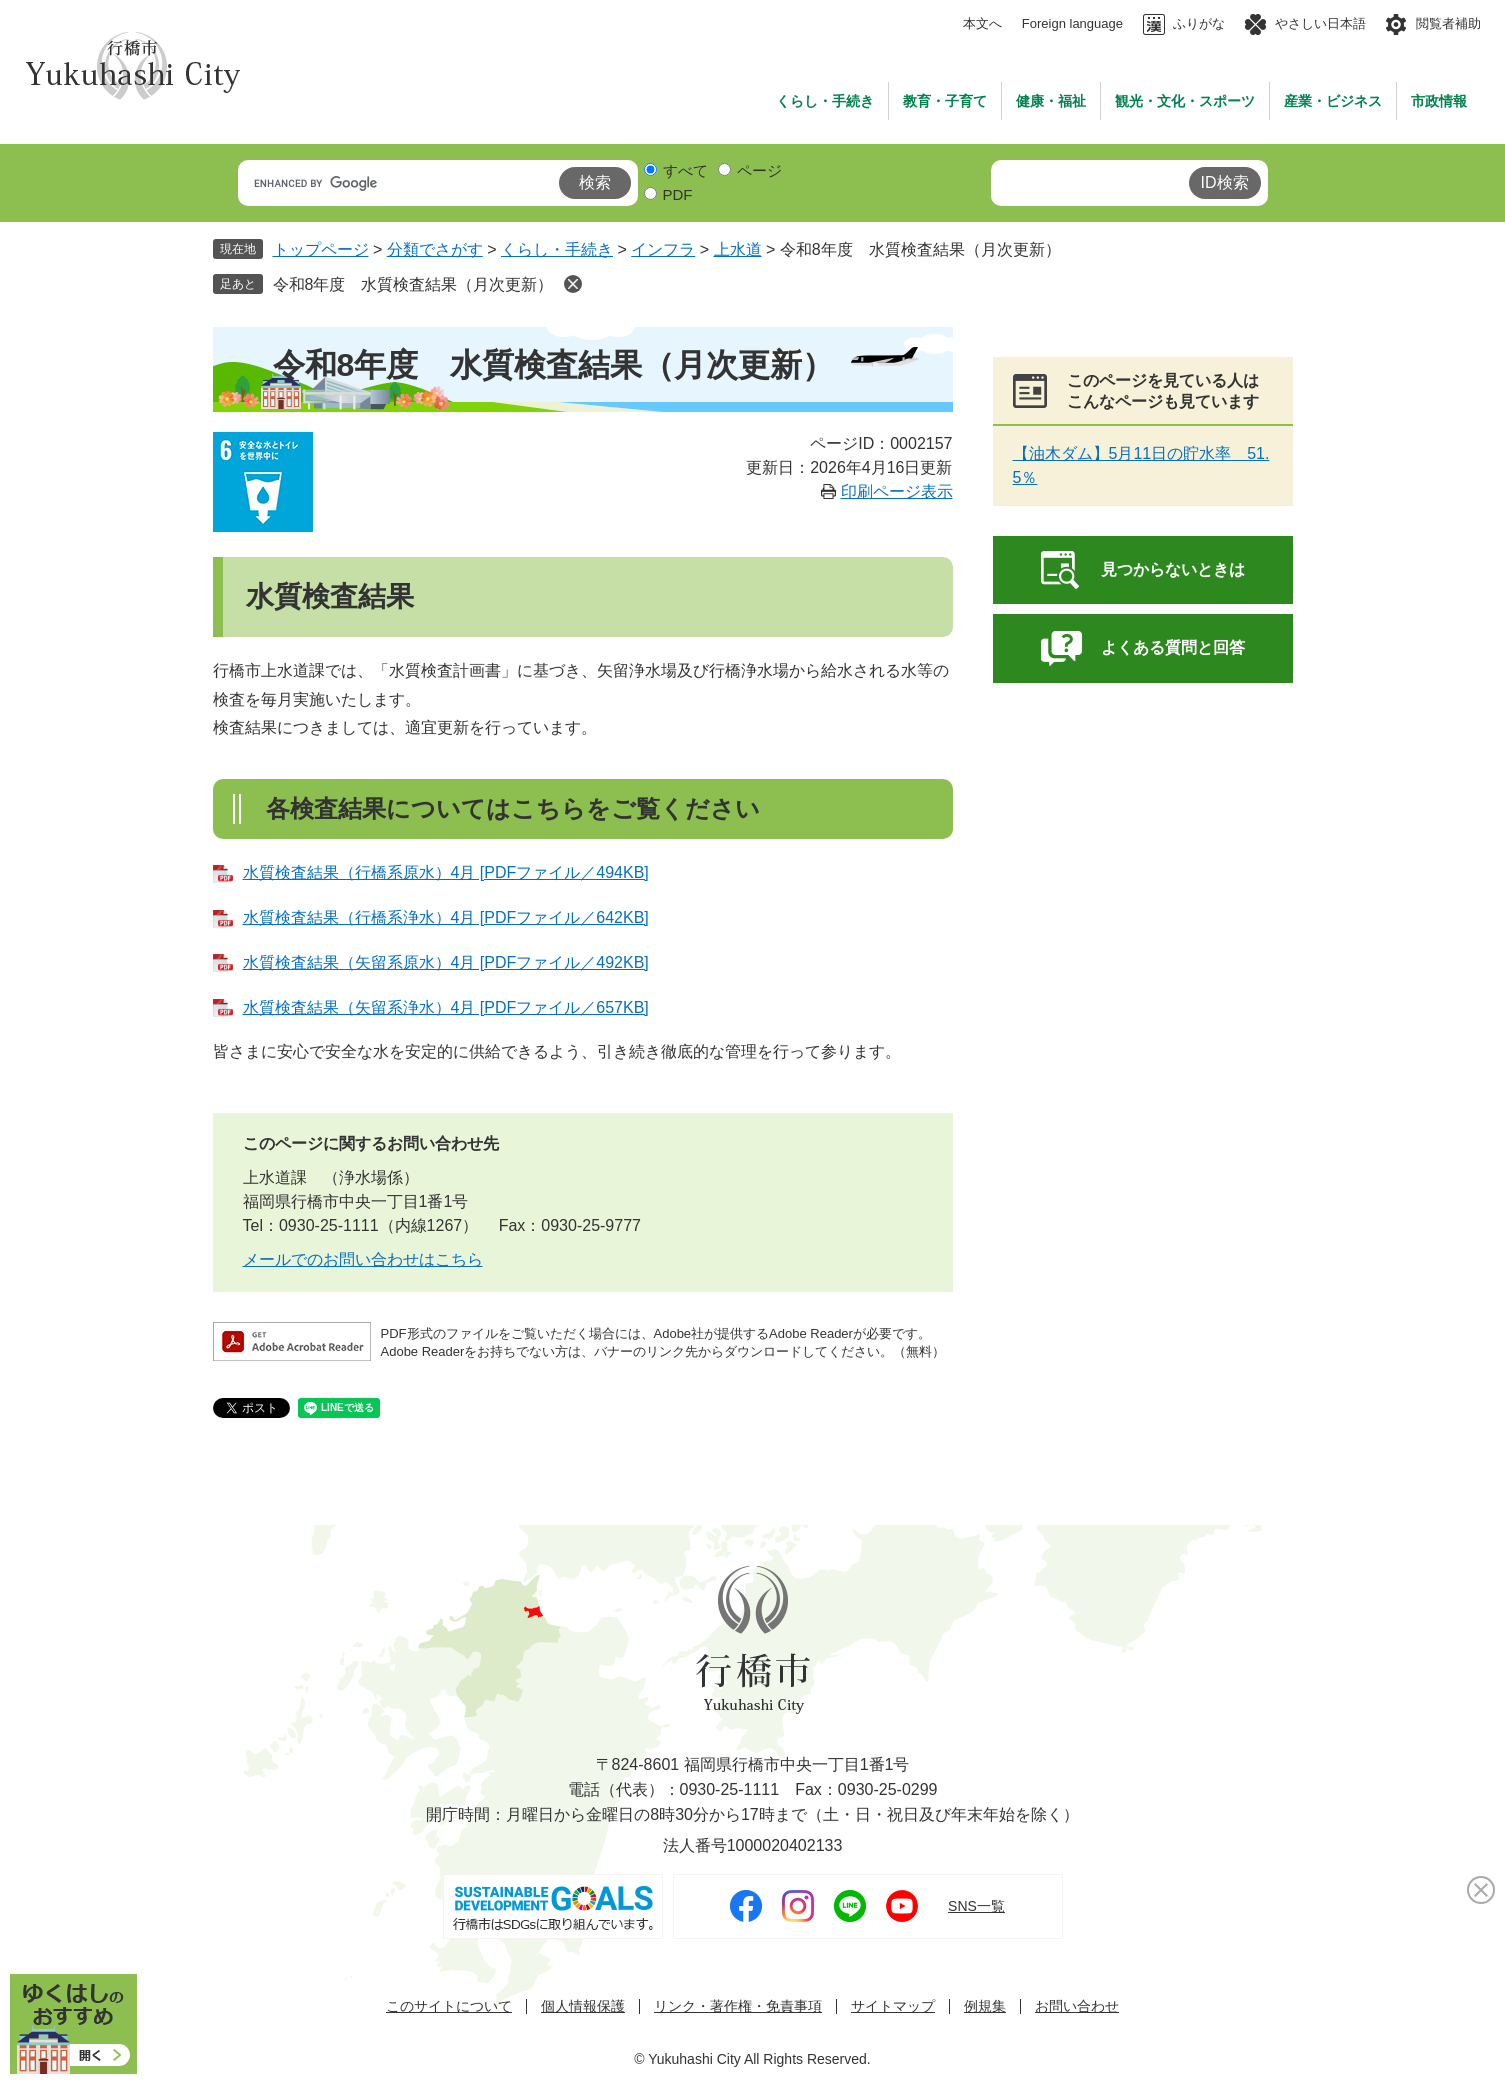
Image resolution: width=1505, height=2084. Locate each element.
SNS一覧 (976, 1906)
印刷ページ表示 (897, 491)
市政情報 (1439, 101)
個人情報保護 (583, 2006)
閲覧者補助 (1448, 23)
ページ (759, 170)
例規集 (985, 2006)
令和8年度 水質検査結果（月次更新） (413, 284)
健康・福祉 (1051, 101)
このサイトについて (449, 2006)
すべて (685, 170)
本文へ (982, 23)
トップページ (321, 249)
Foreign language (1072, 23)
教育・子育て (945, 101)
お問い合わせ (1077, 2006)
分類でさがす (435, 249)
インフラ (663, 249)
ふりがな (1199, 23)
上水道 (738, 249)
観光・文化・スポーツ (1185, 101)
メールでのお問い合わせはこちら (363, 1259)
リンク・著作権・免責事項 (738, 2006)
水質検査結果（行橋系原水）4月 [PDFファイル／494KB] (446, 872)
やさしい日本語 (1320, 23)
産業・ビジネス (1333, 101)
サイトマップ (893, 2006)
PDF (678, 194)
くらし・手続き (825, 101)
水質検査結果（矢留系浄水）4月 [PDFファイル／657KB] (446, 1007)
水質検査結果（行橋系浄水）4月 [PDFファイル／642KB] (446, 917)
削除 (573, 284)
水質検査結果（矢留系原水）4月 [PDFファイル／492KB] (446, 962)
